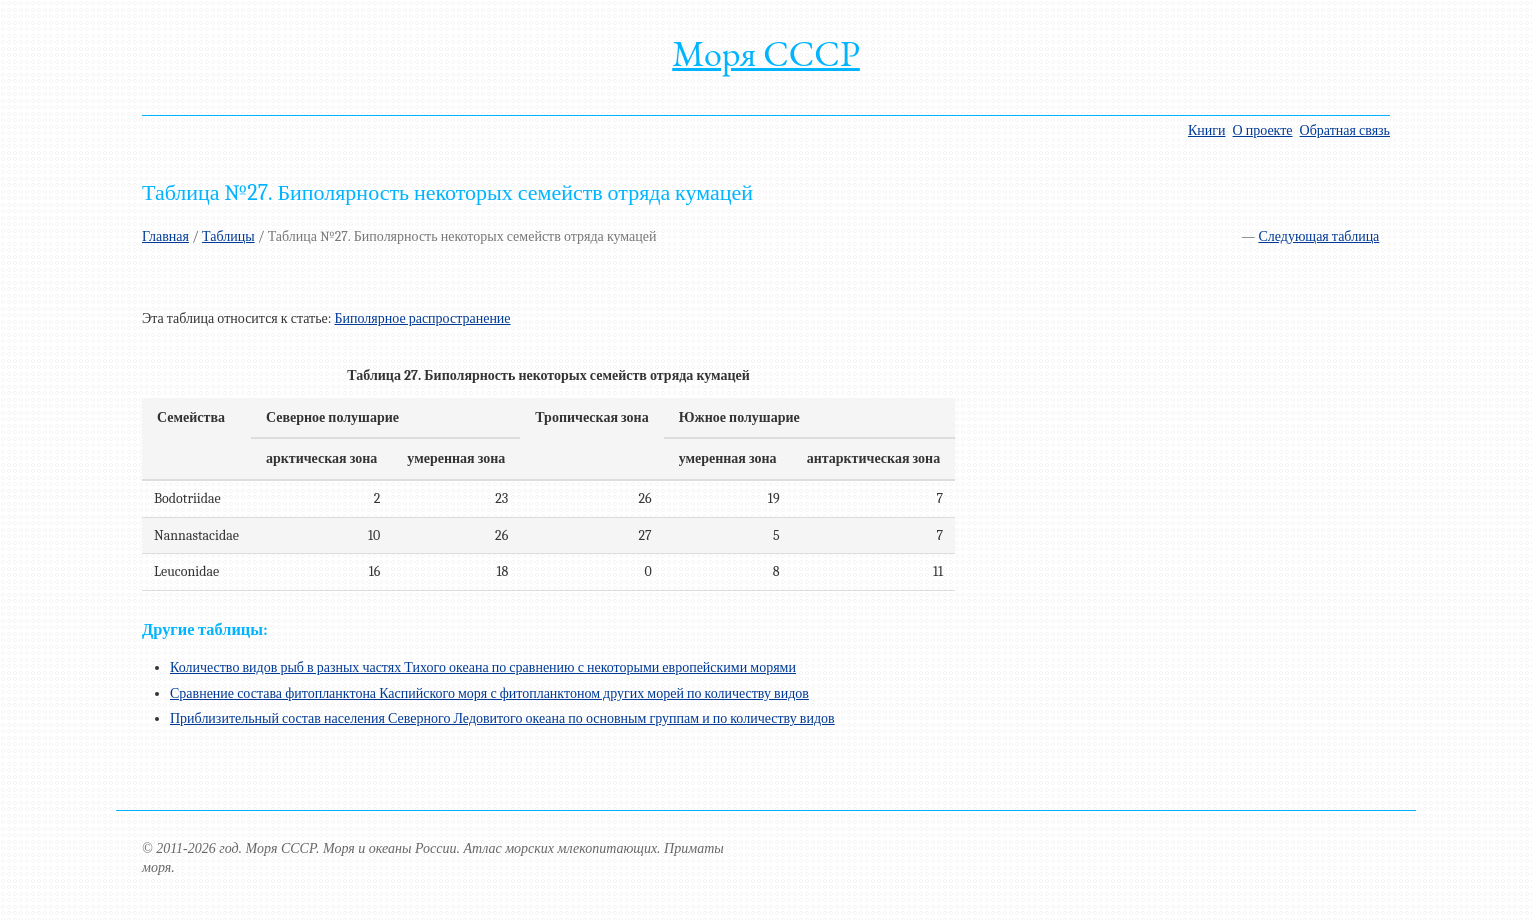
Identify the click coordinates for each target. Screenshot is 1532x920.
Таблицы (228, 236)
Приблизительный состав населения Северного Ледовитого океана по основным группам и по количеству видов (502, 718)
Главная (165, 236)
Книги (1207, 130)
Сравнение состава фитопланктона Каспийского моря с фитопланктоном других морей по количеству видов (489, 693)
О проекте (1263, 130)
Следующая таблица (1318, 236)
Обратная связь (1345, 130)
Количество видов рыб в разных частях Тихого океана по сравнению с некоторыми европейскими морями (483, 667)
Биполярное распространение (422, 318)
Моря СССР (766, 53)
